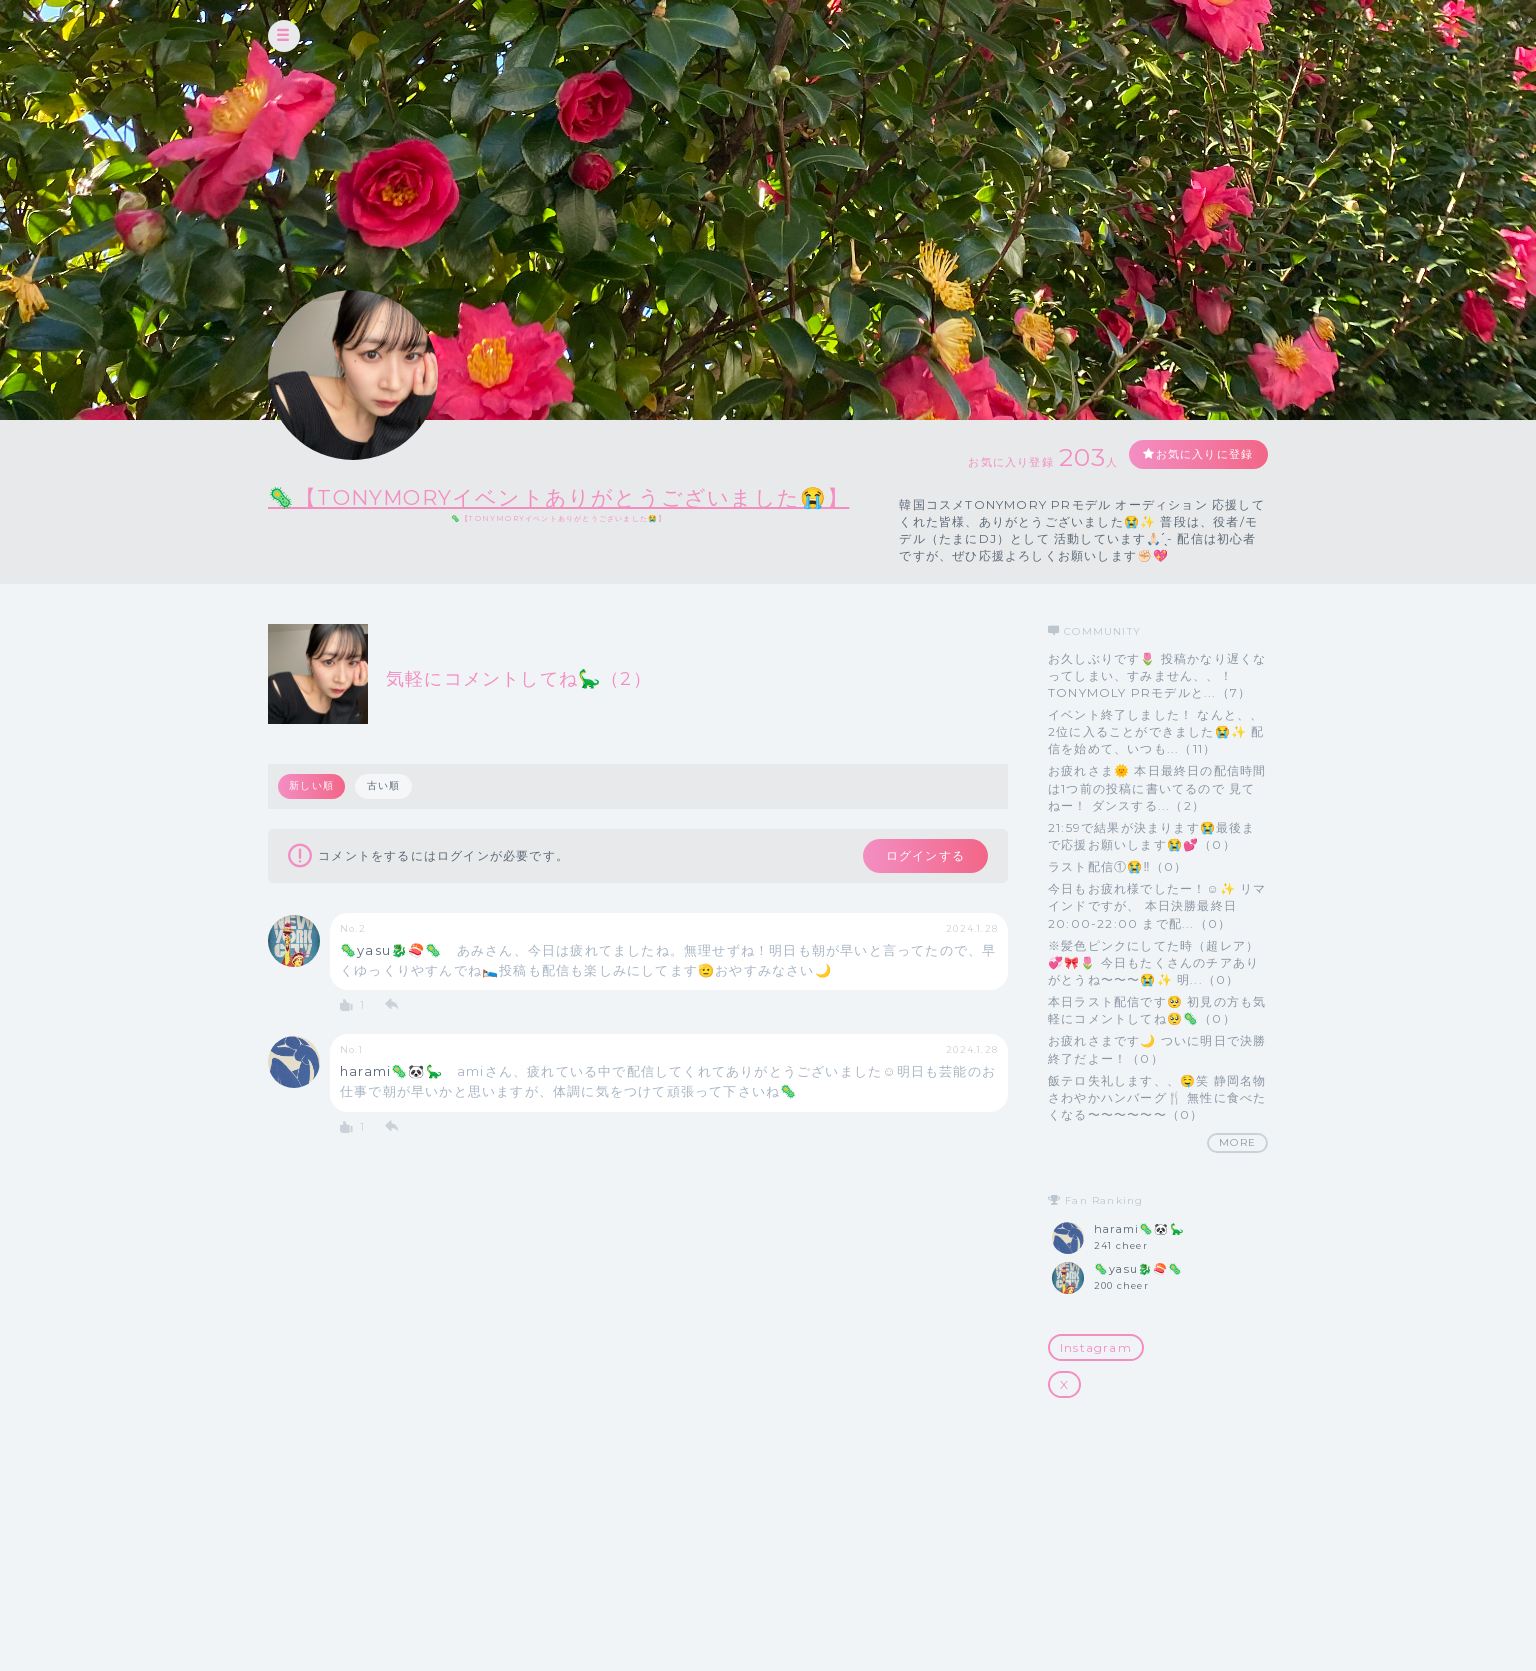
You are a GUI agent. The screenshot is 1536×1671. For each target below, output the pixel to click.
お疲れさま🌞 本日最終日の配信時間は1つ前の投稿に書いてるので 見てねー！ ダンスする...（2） (1157, 820)
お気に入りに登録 (1205, 464)
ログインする (915, 890)
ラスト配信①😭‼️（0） (1117, 899)
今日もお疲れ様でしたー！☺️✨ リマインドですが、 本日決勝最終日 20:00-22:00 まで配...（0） (1157, 938)
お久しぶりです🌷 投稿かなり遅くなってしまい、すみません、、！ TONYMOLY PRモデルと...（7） (1157, 707)
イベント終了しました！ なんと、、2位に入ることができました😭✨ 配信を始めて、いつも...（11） (1156, 764)
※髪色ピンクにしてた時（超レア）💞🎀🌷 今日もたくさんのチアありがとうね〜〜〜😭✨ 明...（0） (1153, 995)
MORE (1237, 1175)
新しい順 (312, 818)
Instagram (1096, 1379)
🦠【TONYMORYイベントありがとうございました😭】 (598, 496)
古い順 (386, 818)
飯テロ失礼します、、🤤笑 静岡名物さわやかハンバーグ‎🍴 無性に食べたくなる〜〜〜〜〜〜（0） (1157, 1129)
